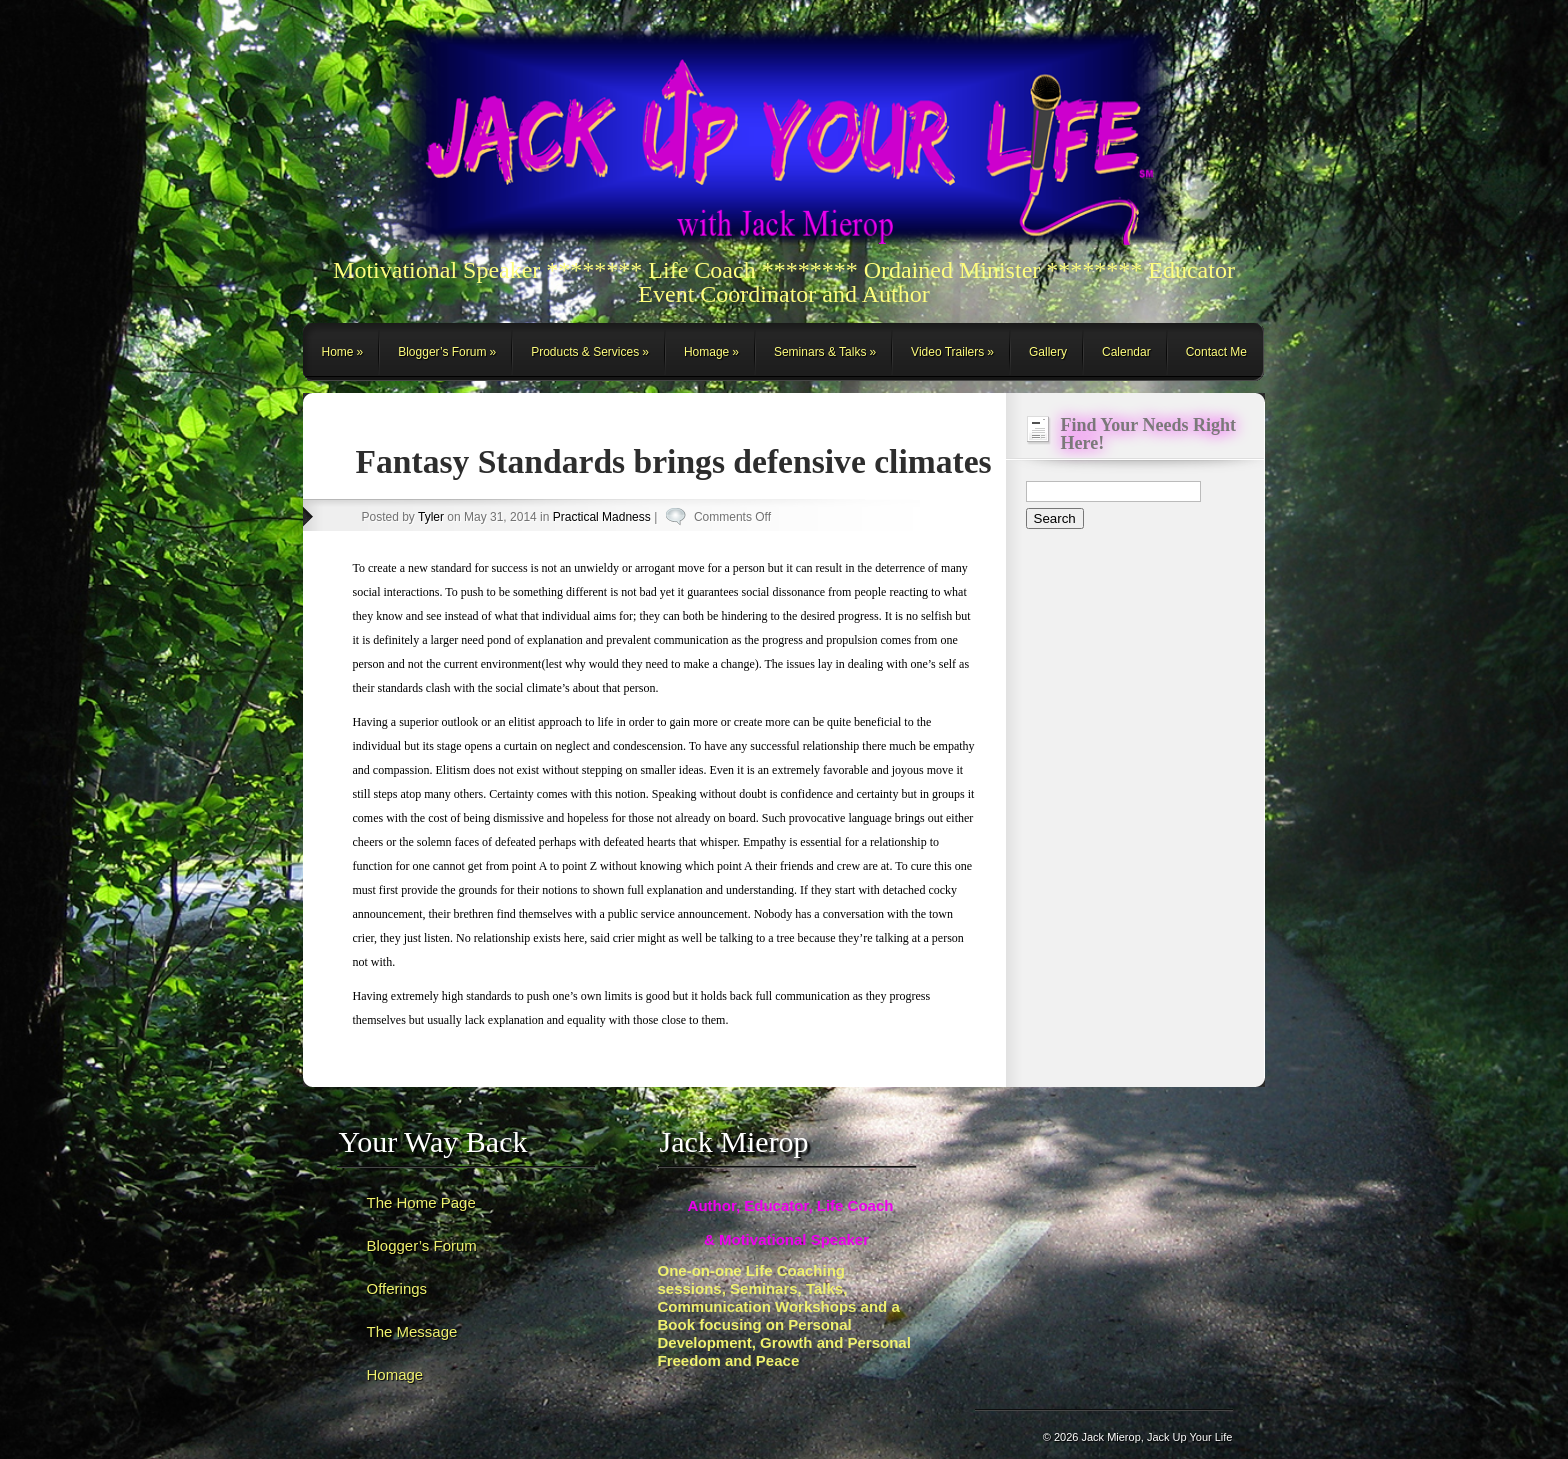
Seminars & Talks (820, 352)
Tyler (431, 517)
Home (338, 352)
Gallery (1048, 352)
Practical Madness (602, 517)
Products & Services (585, 352)
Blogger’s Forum (442, 352)
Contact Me (1216, 352)
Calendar (1126, 352)
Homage (706, 352)
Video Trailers (947, 352)
